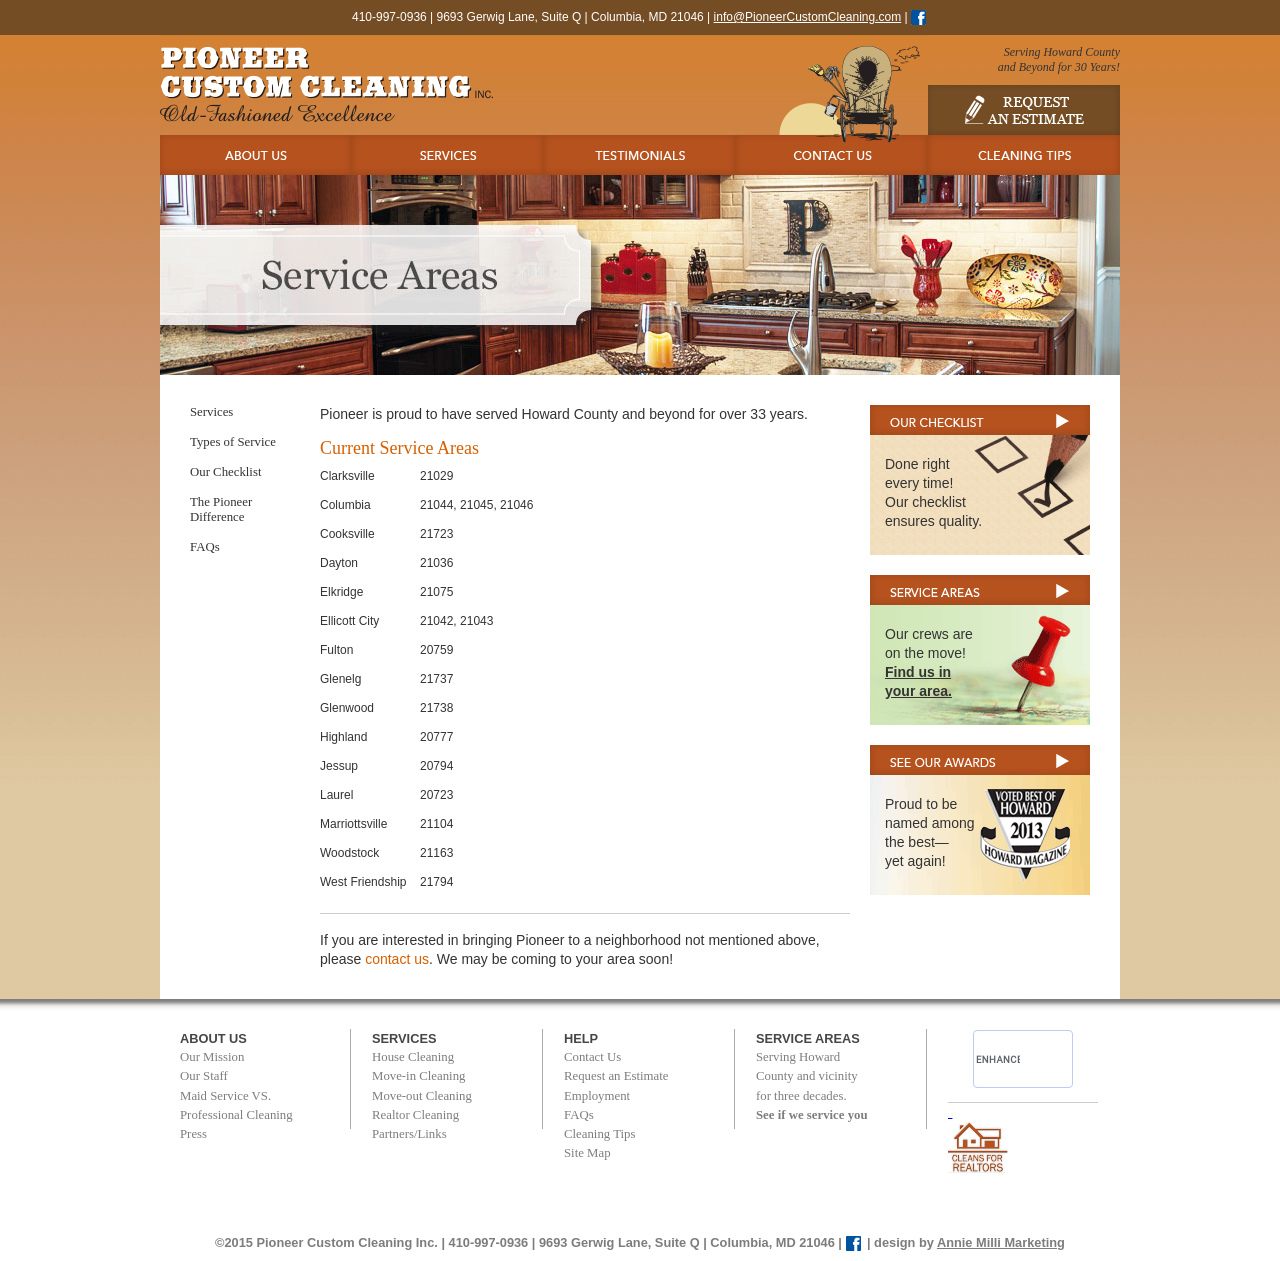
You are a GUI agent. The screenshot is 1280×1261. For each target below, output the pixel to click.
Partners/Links (409, 1134)
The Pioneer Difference (221, 509)
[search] (998, 1059)
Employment (597, 1096)
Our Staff (204, 1076)
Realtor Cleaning (415, 1115)
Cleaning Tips (599, 1134)
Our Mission (212, 1057)
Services (211, 412)
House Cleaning (413, 1057)
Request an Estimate (616, 1076)
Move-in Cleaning (418, 1076)
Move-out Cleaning (422, 1096)
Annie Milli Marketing (1001, 1242)
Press (193, 1134)
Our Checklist (225, 472)
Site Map (587, 1153)
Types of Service (233, 442)
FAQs (205, 547)
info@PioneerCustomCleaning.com (808, 17)
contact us (397, 959)
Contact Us (592, 1057)
